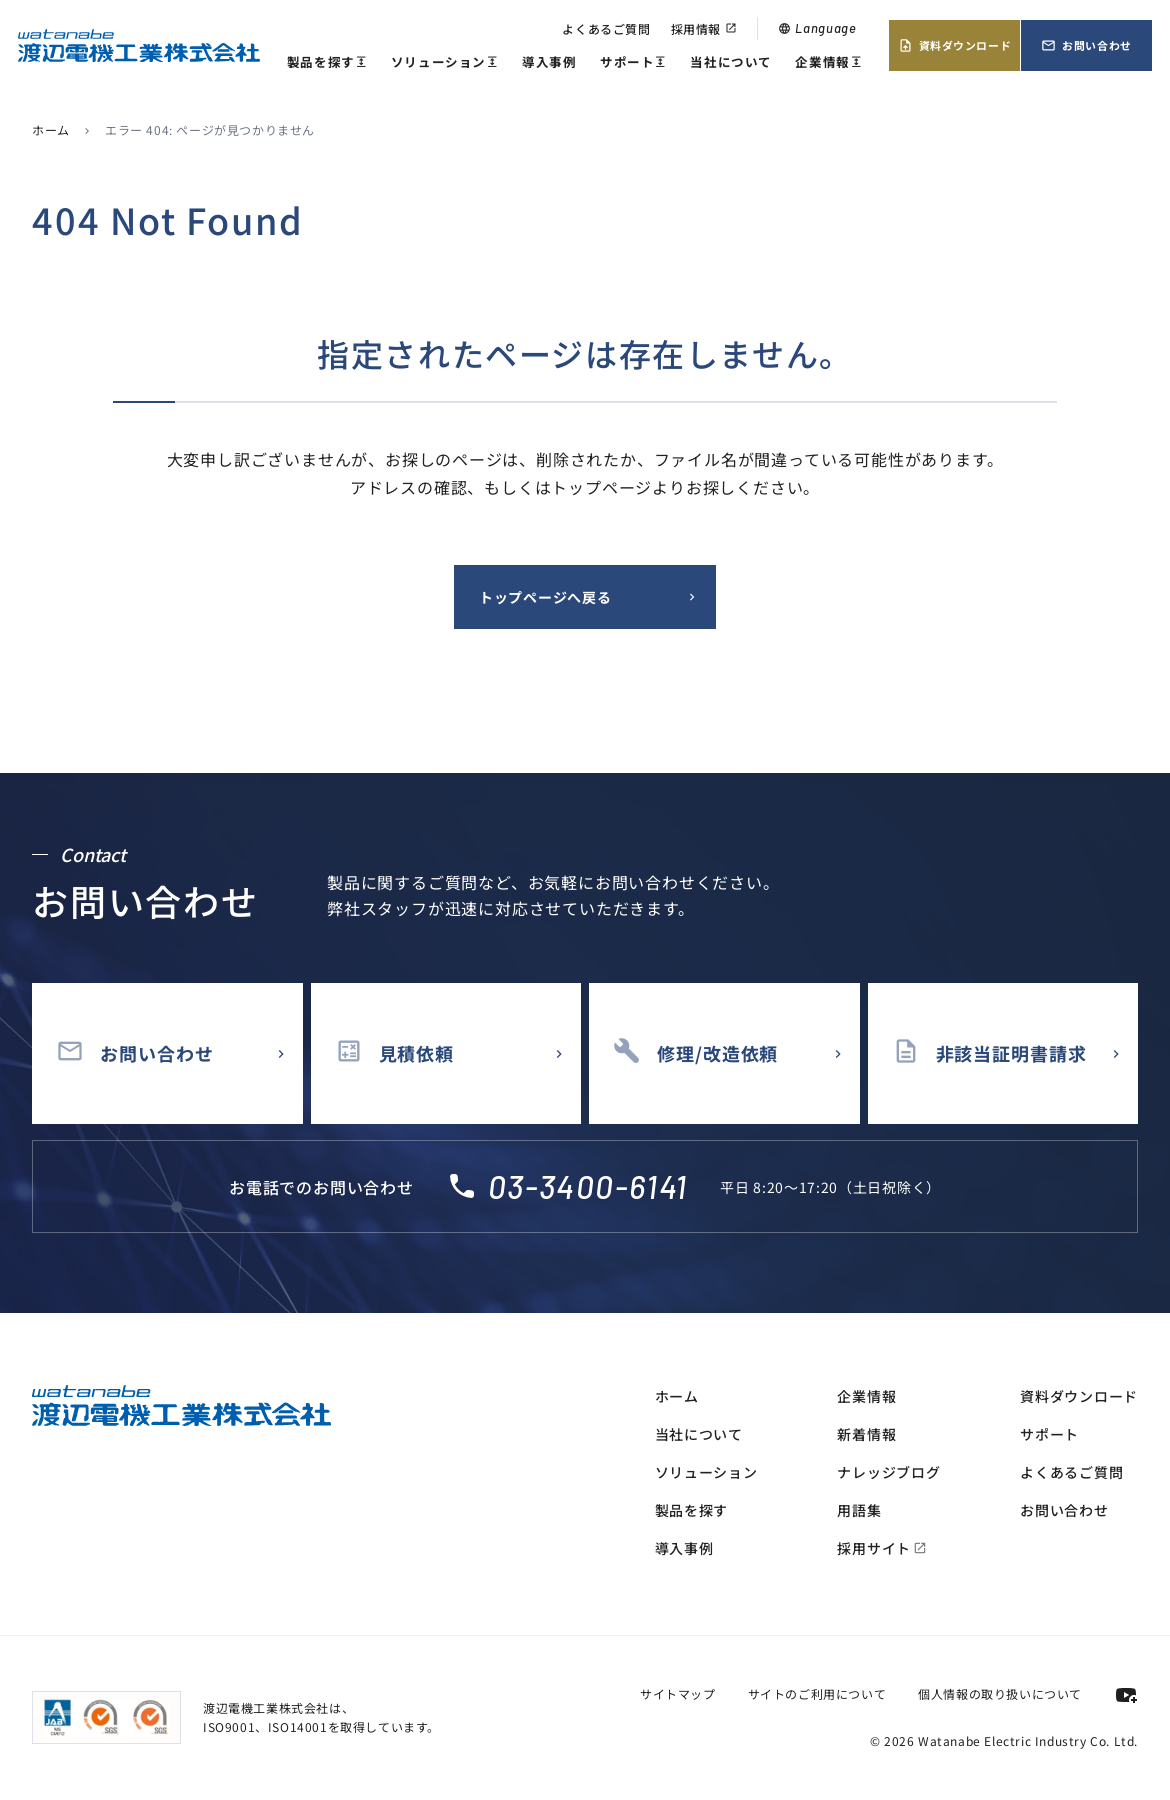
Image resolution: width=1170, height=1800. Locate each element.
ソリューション (445, 63)
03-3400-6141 (588, 1186)
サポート (633, 63)
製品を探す (327, 63)
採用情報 (704, 28)
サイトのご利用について (817, 1693)
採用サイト (882, 1548)
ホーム (51, 129)
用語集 (859, 1510)
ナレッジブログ (888, 1472)
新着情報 (866, 1434)
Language (817, 28)
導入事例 (549, 61)
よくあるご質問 (606, 28)
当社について (731, 61)
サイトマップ (678, 1693)
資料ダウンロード (954, 45)
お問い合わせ (1086, 45)
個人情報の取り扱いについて (1000, 1693)
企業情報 (828, 63)
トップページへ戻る (545, 597)
